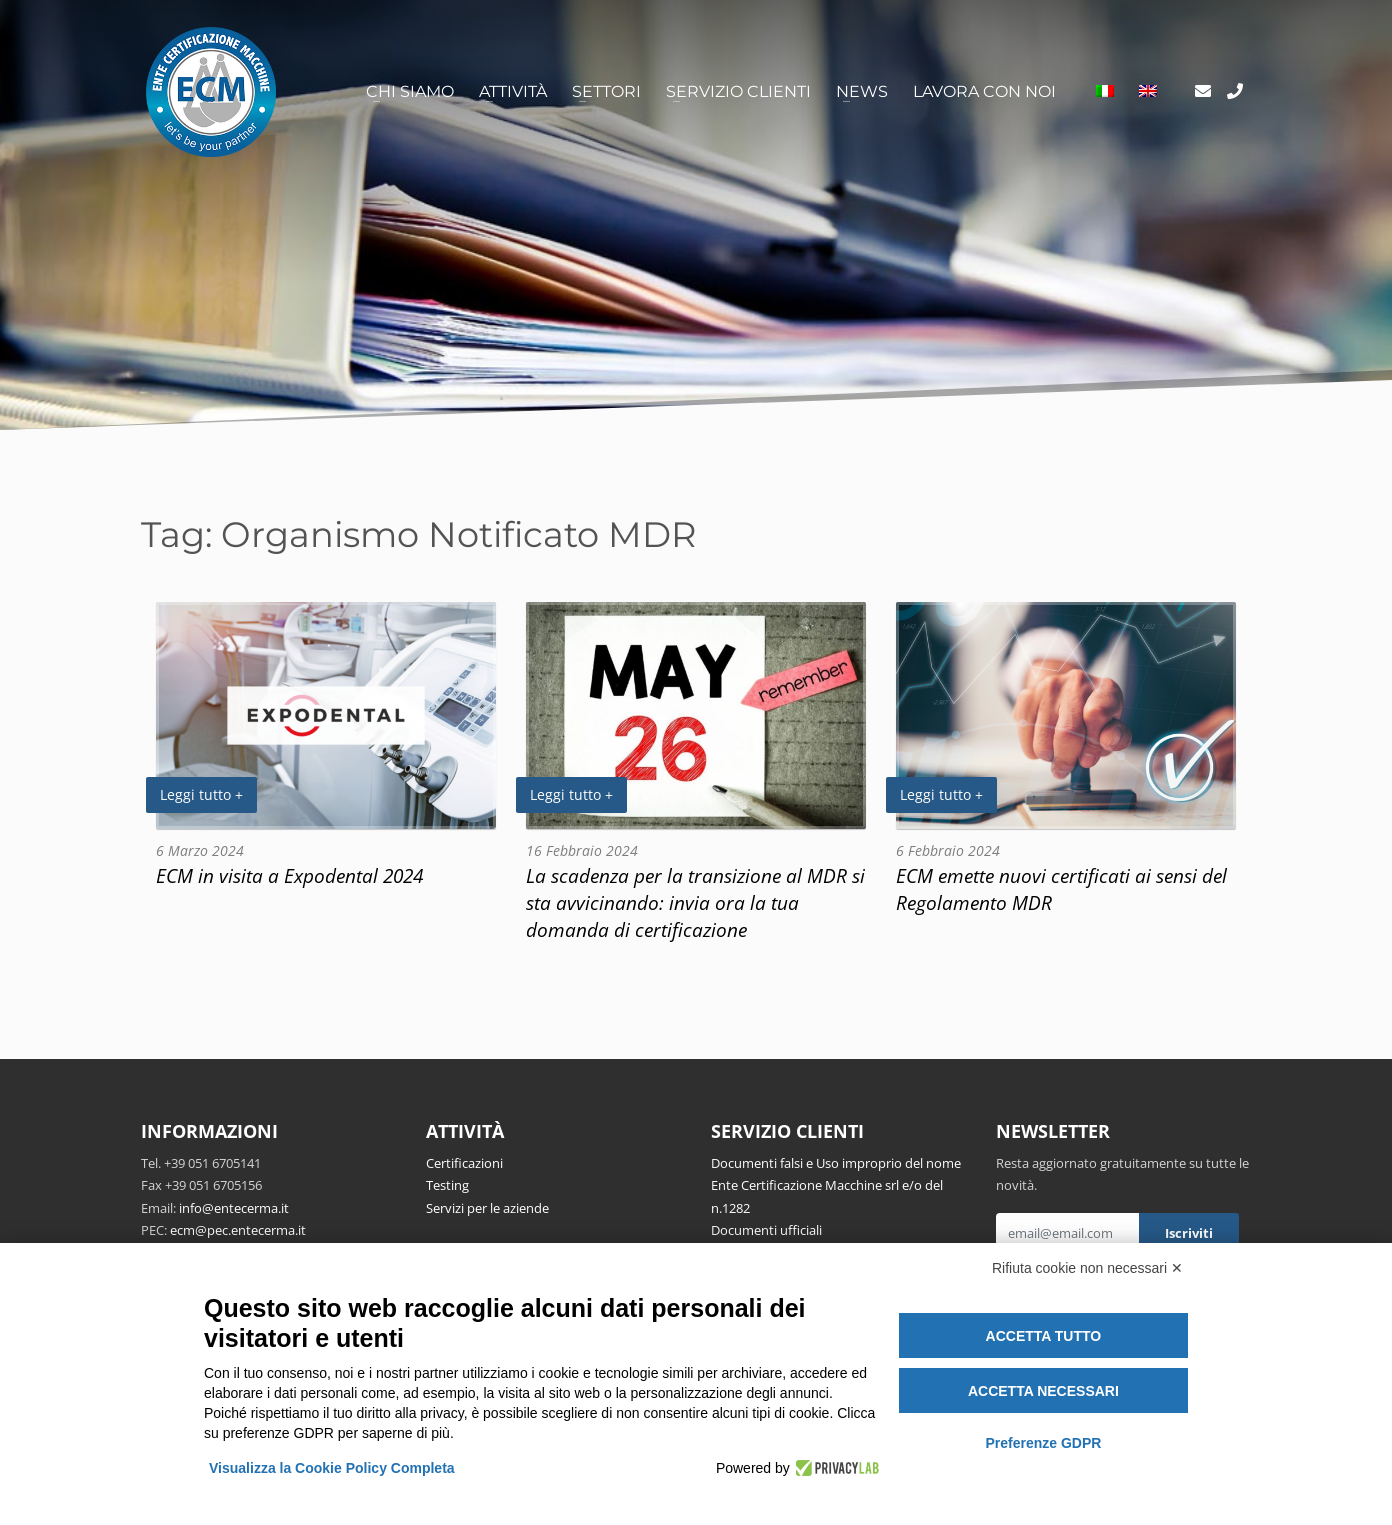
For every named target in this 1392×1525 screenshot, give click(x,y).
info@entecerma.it (234, 1208)
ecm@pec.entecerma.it (238, 1230)
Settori (606, 91)
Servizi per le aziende (487, 1208)
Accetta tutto (1044, 1336)
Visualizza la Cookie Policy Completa (332, 1468)
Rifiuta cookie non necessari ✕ (1087, 1268)
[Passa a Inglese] (1148, 92)
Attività (513, 91)
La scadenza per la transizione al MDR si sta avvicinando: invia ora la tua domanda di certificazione (695, 902)
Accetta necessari (1043, 1391)
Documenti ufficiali (766, 1230)
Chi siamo (410, 91)
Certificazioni (464, 1163)
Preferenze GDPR (1043, 1443)
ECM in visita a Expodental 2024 (289, 875)
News (862, 91)
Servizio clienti (738, 91)
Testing (447, 1185)
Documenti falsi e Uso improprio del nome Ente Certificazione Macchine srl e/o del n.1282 (836, 1185)
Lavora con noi (984, 91)
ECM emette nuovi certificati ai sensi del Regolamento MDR (1061, 889)
